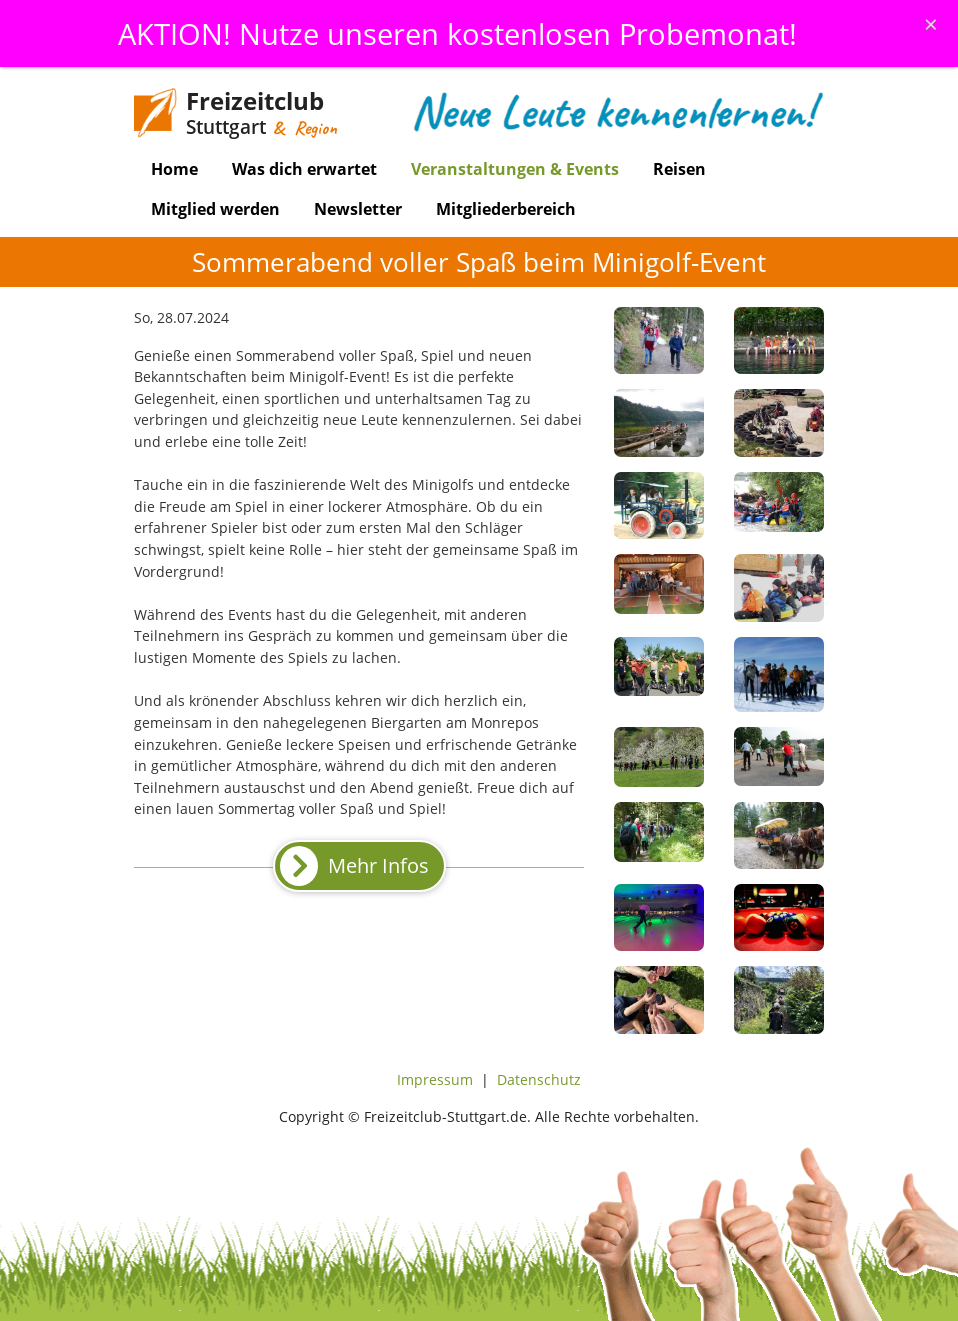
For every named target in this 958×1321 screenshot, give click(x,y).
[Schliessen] (931, 24)
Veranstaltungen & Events (515, 169)
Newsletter (358, 209)
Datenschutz (539, 1079)
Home (174, 169)
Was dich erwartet (304, 169)
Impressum (435, 1079)
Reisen (679, 169)
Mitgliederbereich (506, 209)
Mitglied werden (215, 209)
